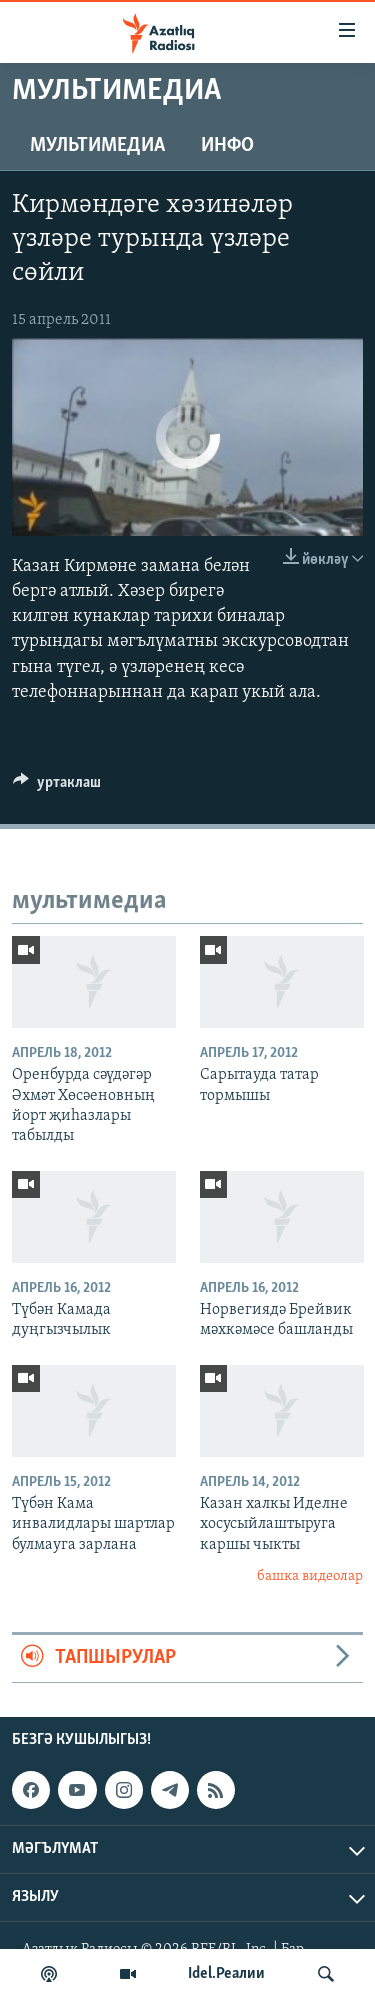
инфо (227, 146)
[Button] (57, 787)
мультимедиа (97, 146)
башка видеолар (310, 1576)
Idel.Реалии (226, 1974)
